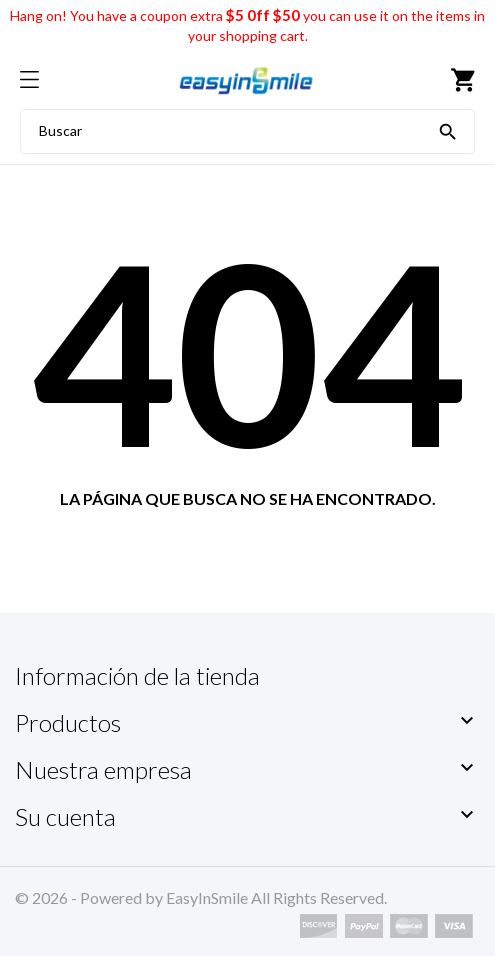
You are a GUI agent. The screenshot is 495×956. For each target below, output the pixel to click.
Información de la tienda (137, 675)
